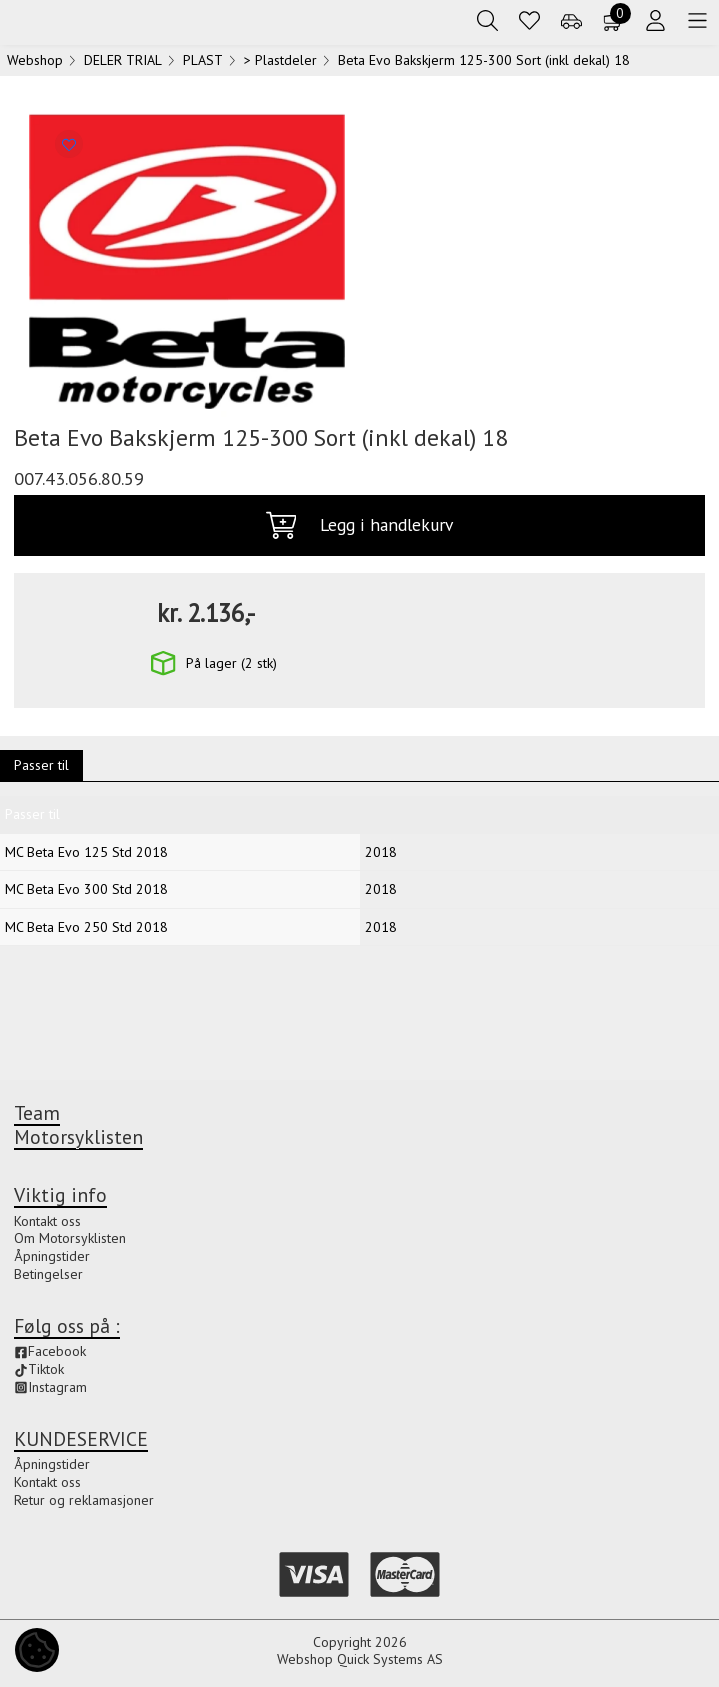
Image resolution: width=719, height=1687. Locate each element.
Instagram (50, 1387)
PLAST (203, 64)
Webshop (35, 64)
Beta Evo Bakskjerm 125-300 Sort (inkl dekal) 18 (484, 64)
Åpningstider (52, 1256)
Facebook (50, 1351)
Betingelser (48, 1274)
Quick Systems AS (390, 1659)
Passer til (41, 769)
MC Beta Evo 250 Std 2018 (86, 931)
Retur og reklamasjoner (84, 1500)
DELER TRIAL (123, 64)
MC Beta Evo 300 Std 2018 (86, 893)
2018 (381, 856)
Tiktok (39, 1369)
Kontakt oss (47, 1221)
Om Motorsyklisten (70, 1238)
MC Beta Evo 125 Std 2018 (86, 856)
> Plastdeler (280, 64)
